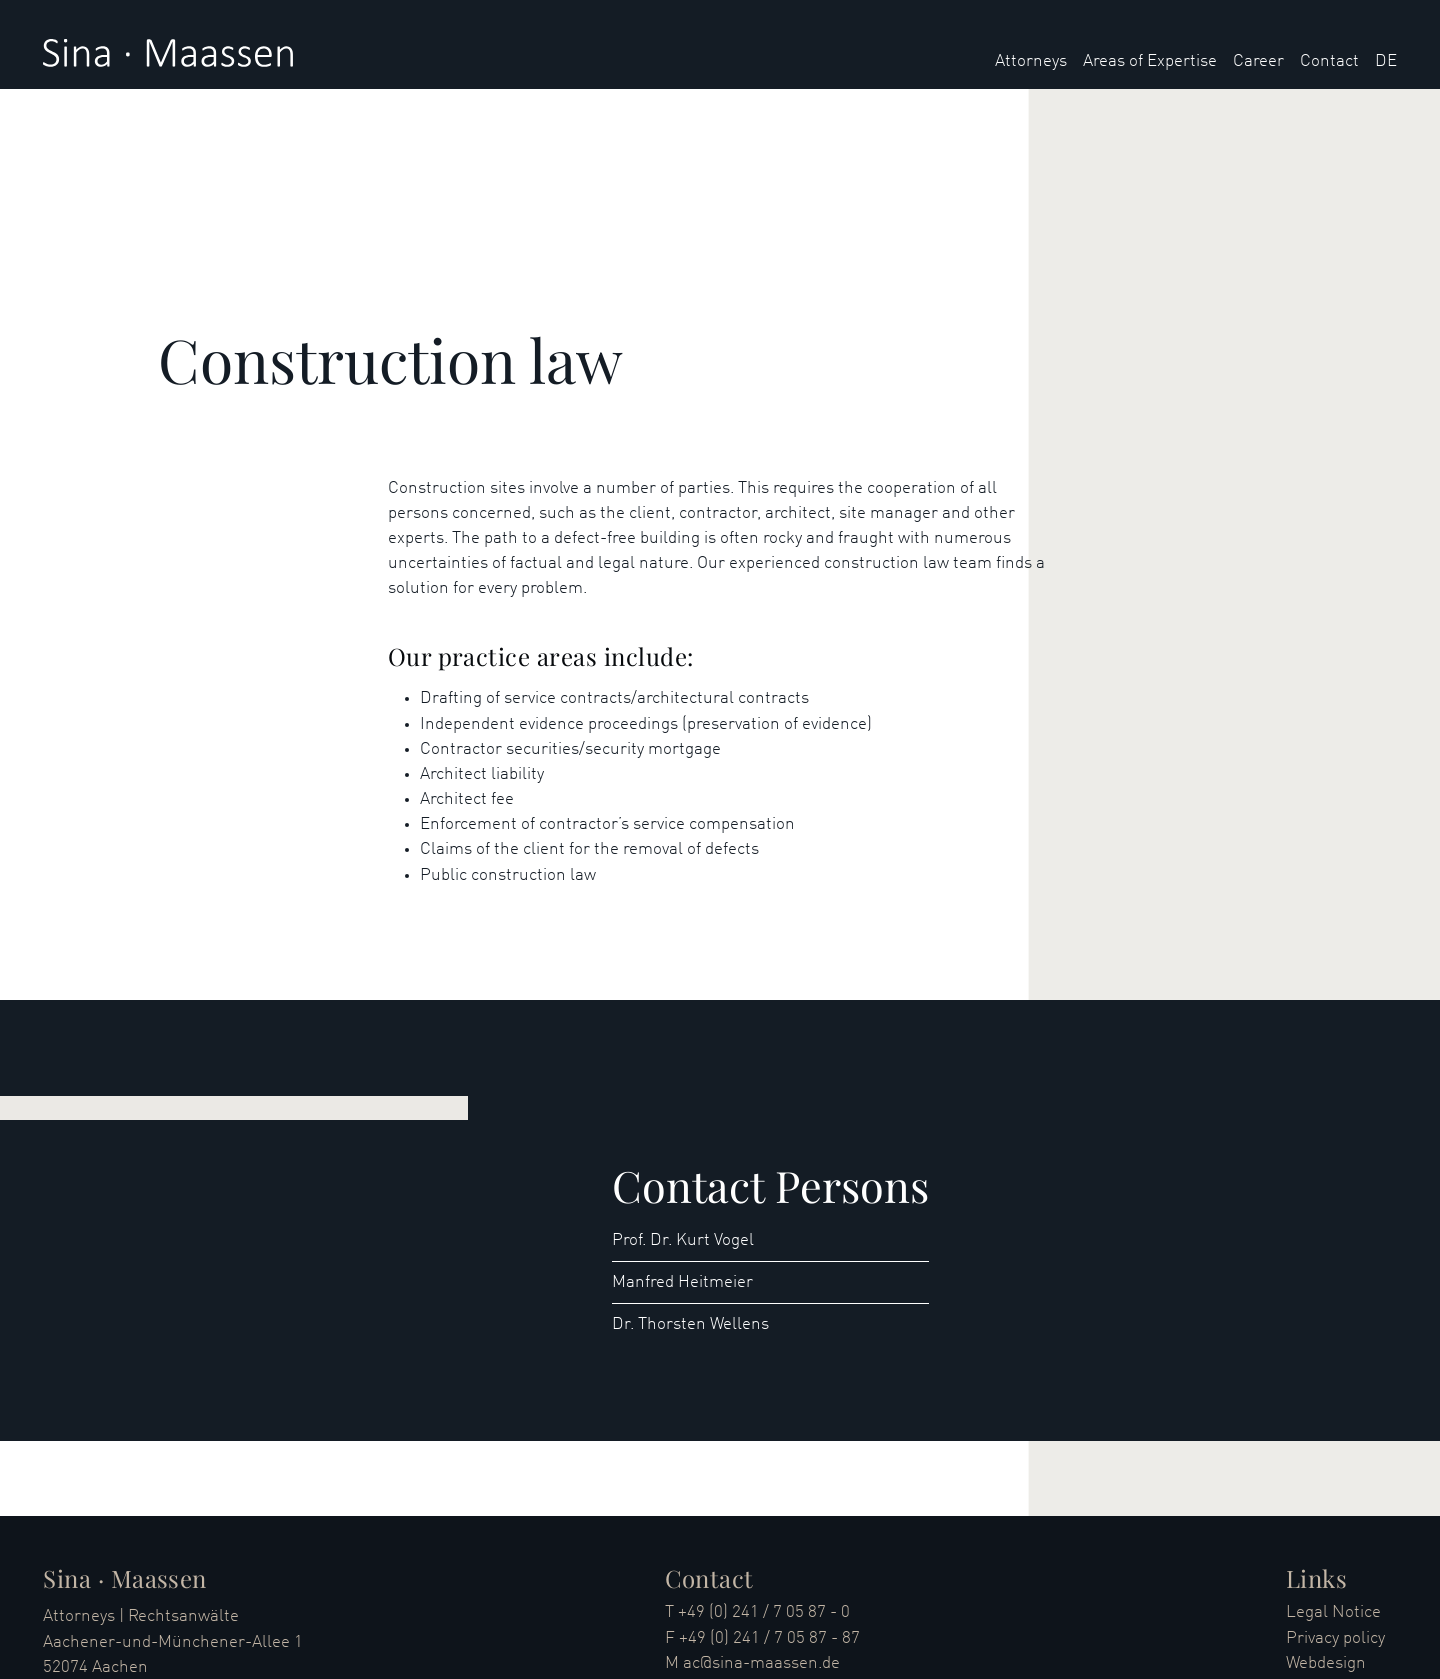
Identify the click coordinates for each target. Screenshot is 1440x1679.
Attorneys (1031, 61)
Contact (1329, 61)
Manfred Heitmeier (682, 1282)
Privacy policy (1335, 1638)
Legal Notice (1333, 1612)
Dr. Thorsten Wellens (690, 1324)
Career (1258, 61)
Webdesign (1326, 1663)
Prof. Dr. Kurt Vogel (683, 1240)
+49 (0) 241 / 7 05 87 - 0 (764, 1612)
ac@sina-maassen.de (761, 1663)
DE (1386, 61)
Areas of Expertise (1150, 61)
